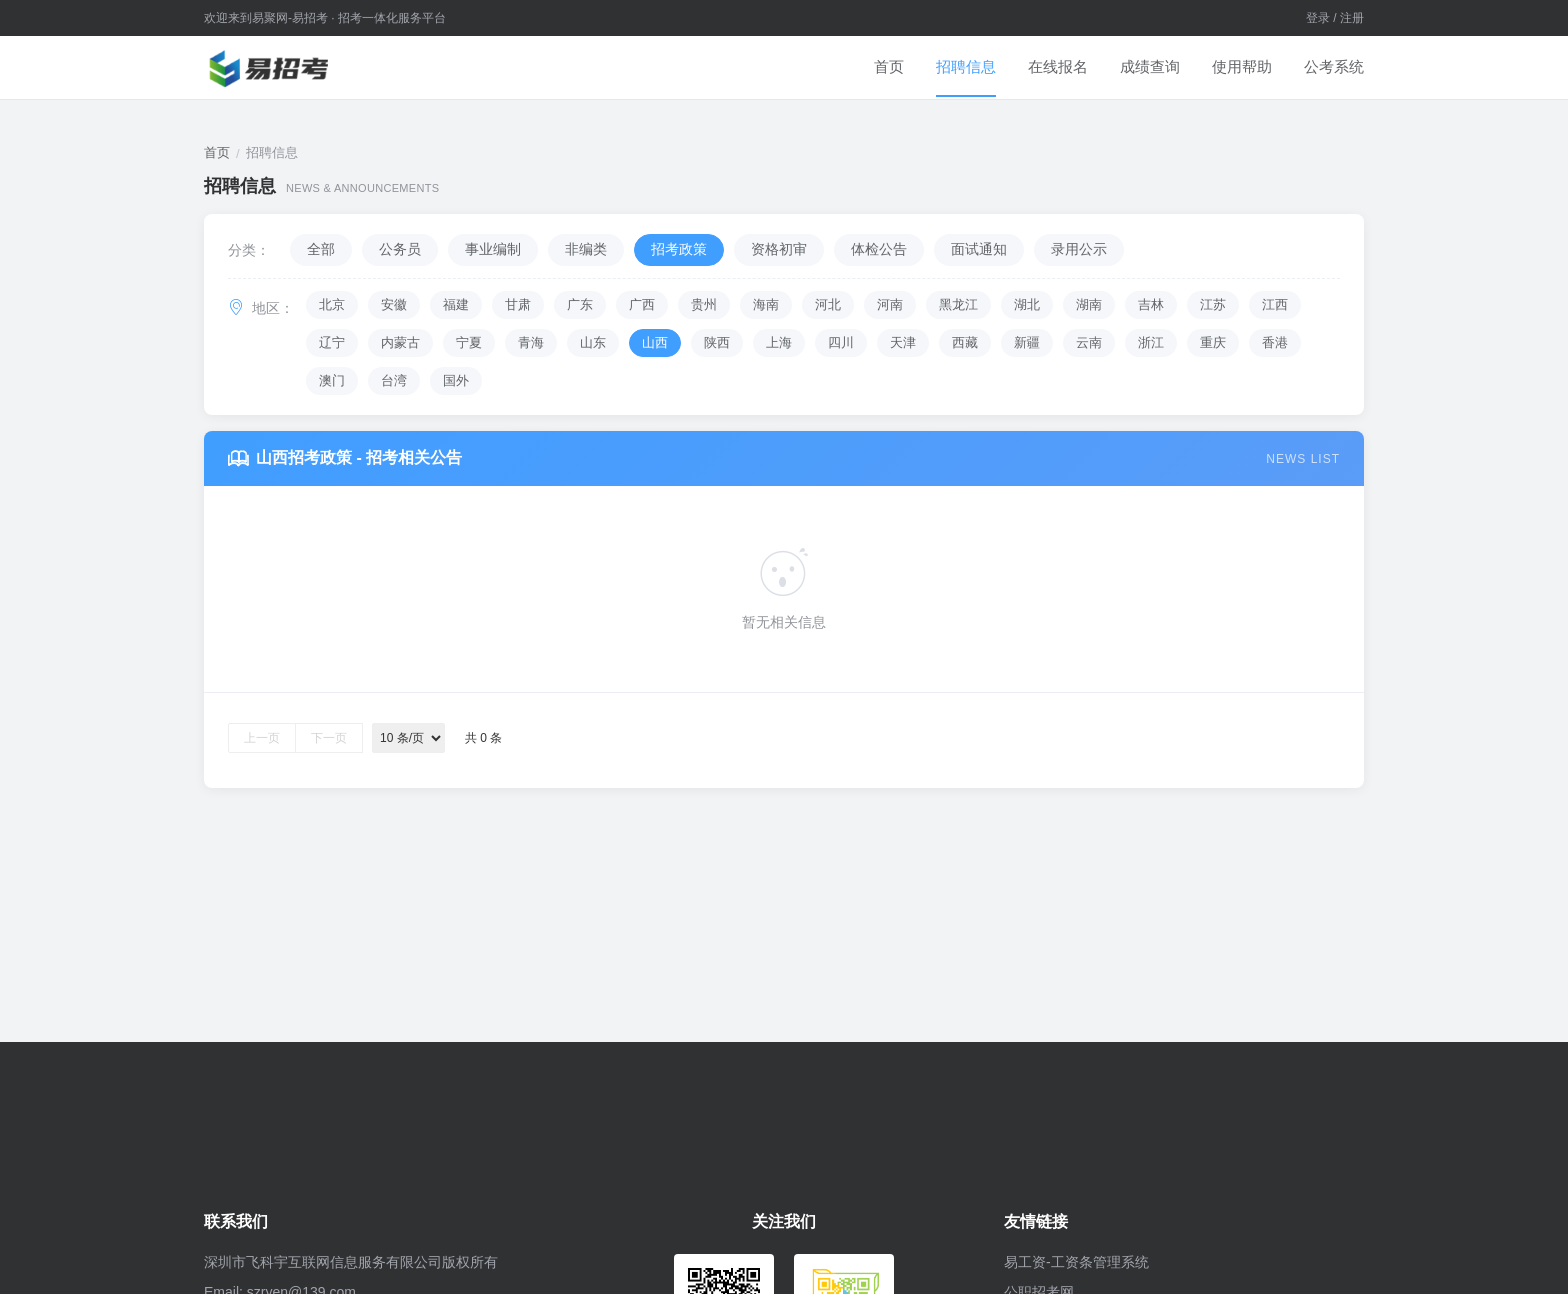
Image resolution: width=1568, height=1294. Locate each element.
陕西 (717, 342)
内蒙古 (400, 342)
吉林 (1151, 304)
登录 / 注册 (1335, 18)
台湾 (394, 380)
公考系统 (1334, 66)
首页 (889, 66)
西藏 (965, 342)
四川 (841, 342)
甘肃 (518, 304)
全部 (321, 249)
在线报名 (1058, 66)
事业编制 (493, 249)
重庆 (1213, 342)
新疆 (1027, 342)
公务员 (400, 249)
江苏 (1213, 304)
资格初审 (779, 249)
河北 (828, 304)
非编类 (586, 249)
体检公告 (879, 249)
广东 (580, 304)
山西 (655, 342)
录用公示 (1079, 249)
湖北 (1027, 304)
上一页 (262, 738)
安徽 (394, 304)
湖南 (1089, 304)
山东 (593, 342)
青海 (531, 342)
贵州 (704, 304)
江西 (1275, 304)
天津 (903, 342)
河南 (890, 304)
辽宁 (332, 342)
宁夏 (469, 342)
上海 (779, 342)
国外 (456, 380)
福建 (456, 304)
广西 (642, 304)
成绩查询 (1150, 66)
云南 (1089, 342)
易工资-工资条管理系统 (1076, 1262)
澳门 (332, 380)
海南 (766, 304)
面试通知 (979, 249)
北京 (332, 304)
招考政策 (679, 249)
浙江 (1151, 342)
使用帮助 (1242, 66)
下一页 (329, 738)
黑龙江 (958, 304)
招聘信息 (966, 66)
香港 (1275, 342)
